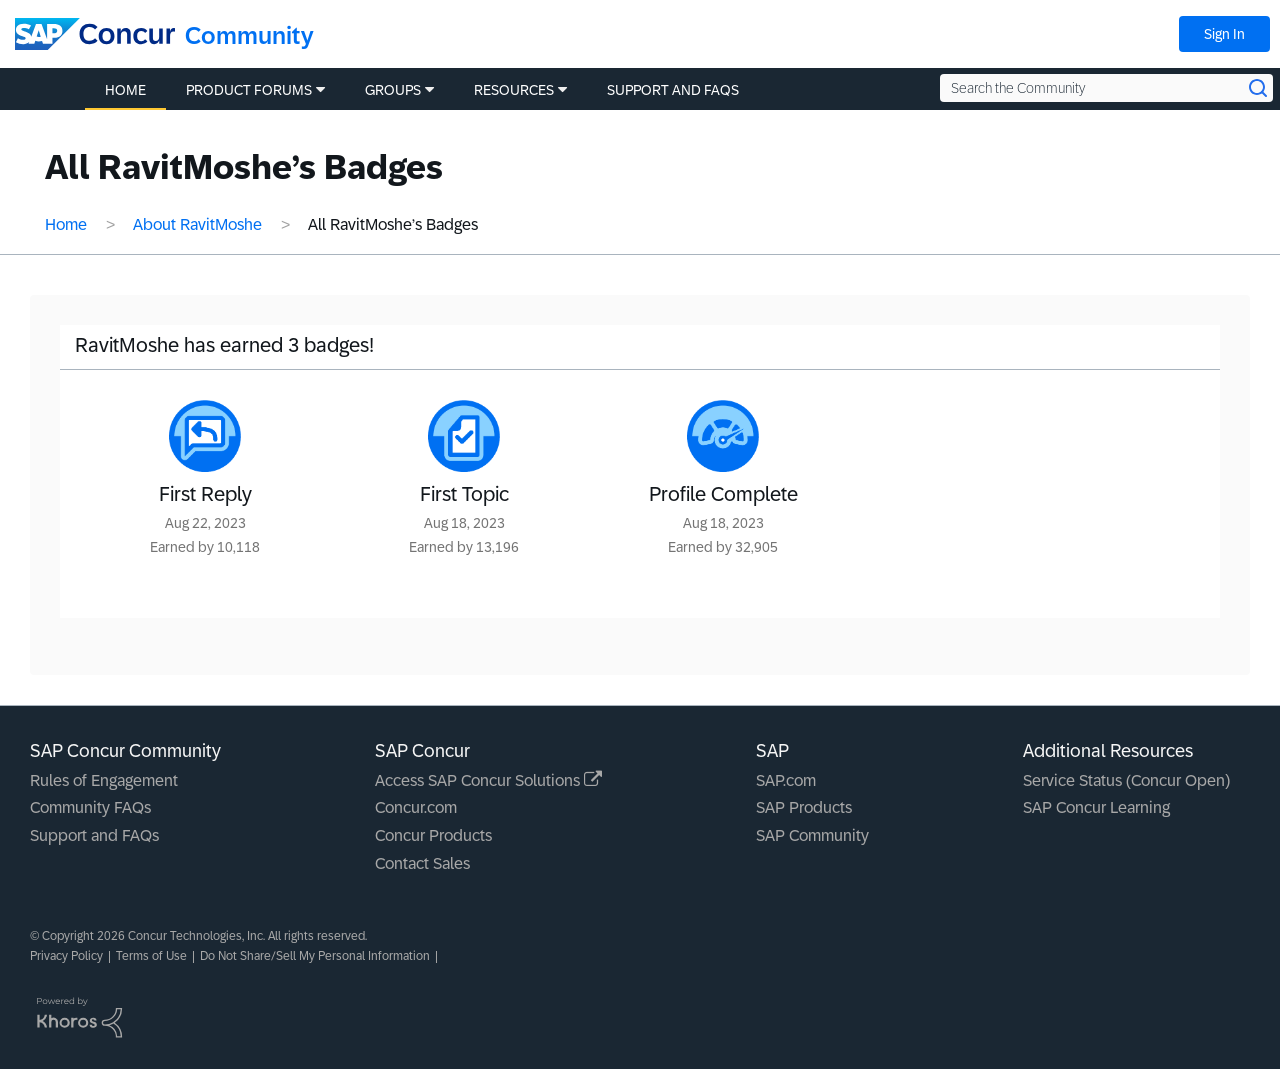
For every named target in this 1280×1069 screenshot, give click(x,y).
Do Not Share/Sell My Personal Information (315, 956)
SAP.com (786, 780)
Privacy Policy (66, 956)
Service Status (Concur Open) (1126, 780)
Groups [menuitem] (393, 90)
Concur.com (416, 807)
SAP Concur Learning (1096, 807)
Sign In (1224, 34)
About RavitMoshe (197, 224)
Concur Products (433, 835)
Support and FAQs (94, 835)
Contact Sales (422, 863)
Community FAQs (90, 807)
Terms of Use (151, 956)
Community (249, 35)
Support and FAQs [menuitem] (673, 90)
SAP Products (804, 807)
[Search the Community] (1106, 88)
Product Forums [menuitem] (249, 90)
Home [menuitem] (125, 90)
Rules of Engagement (104, 780)
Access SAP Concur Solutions (488, 780)
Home (66, 224)
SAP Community (812, 835)
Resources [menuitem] (514, 90)
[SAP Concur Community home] (95, 34)
